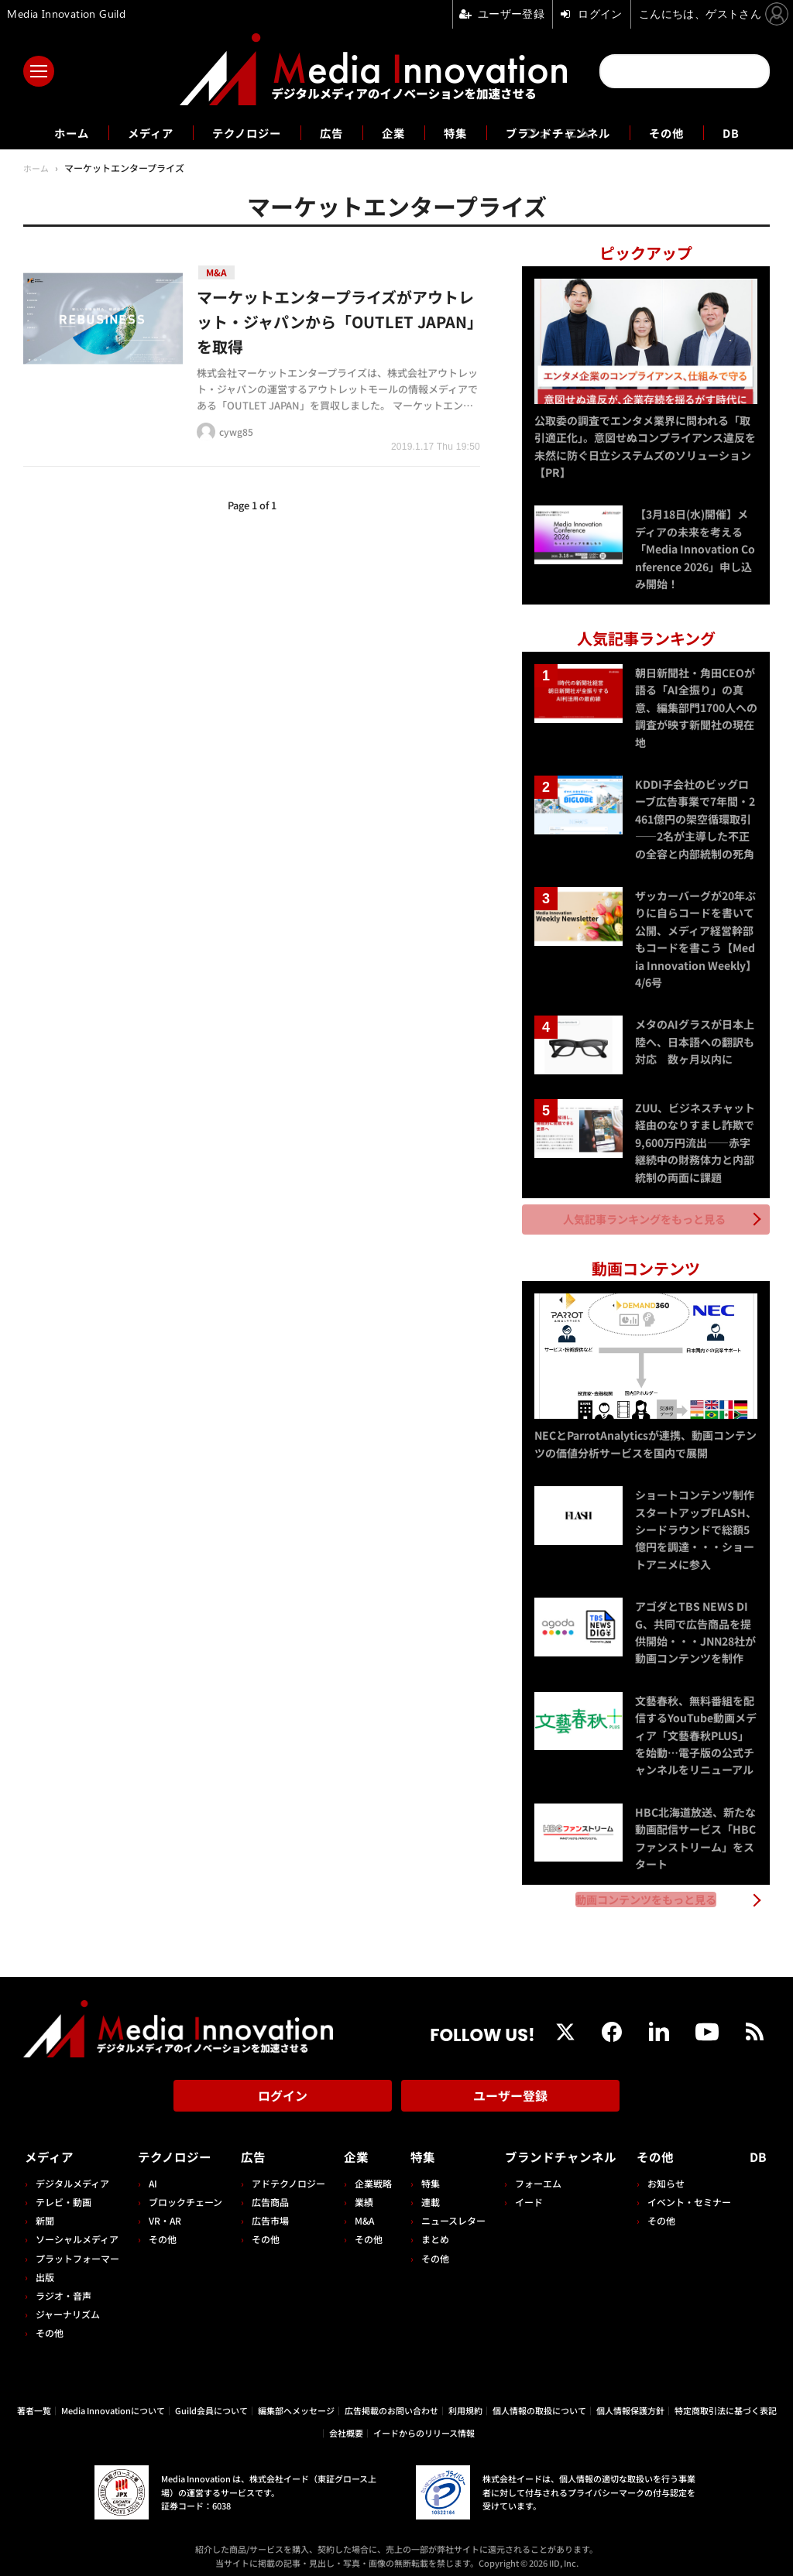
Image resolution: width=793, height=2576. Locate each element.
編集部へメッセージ (296, 2401)
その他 (687, 132)
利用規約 (465, 2401)
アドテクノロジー (286, 2173)
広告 (328, 132)
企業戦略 (370, 2173)
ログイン (282, 2090)
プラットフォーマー (77, 2249)
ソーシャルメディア (77, 2230)
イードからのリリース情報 (424, 2423)
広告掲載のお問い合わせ (391, 2401)
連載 (426, 2192)
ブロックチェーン (184, 2192)
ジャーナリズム (68, 2304)
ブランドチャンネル (569, 132)
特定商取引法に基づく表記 (726, 2401)
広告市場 (268, 2211)
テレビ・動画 (63, 2192)
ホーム (49, 132)
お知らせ (669, 2173)
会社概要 (346, 2423)
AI (152, 2173)
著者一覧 (34, 2401)
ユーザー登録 (510, 2090)
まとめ (431, 2230)
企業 (393, 132)
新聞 (45, 2211)
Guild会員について (211, 2401)
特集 (458, 132)
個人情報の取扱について (539, 2401)
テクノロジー (237, 132)
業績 (361, 2192)
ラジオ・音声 (63, 2286)
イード (523, 2192)
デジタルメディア (72, 2173)
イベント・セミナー (692, 2192)
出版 (45, 2267)
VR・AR (164, 2211)
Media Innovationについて (113, 2401)
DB (755, 132)
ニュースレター (449, 2211)
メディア (134, 132)
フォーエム (532, 2173)
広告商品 (268, 2192)
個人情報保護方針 (630, 2401)
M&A (361, 2211)
